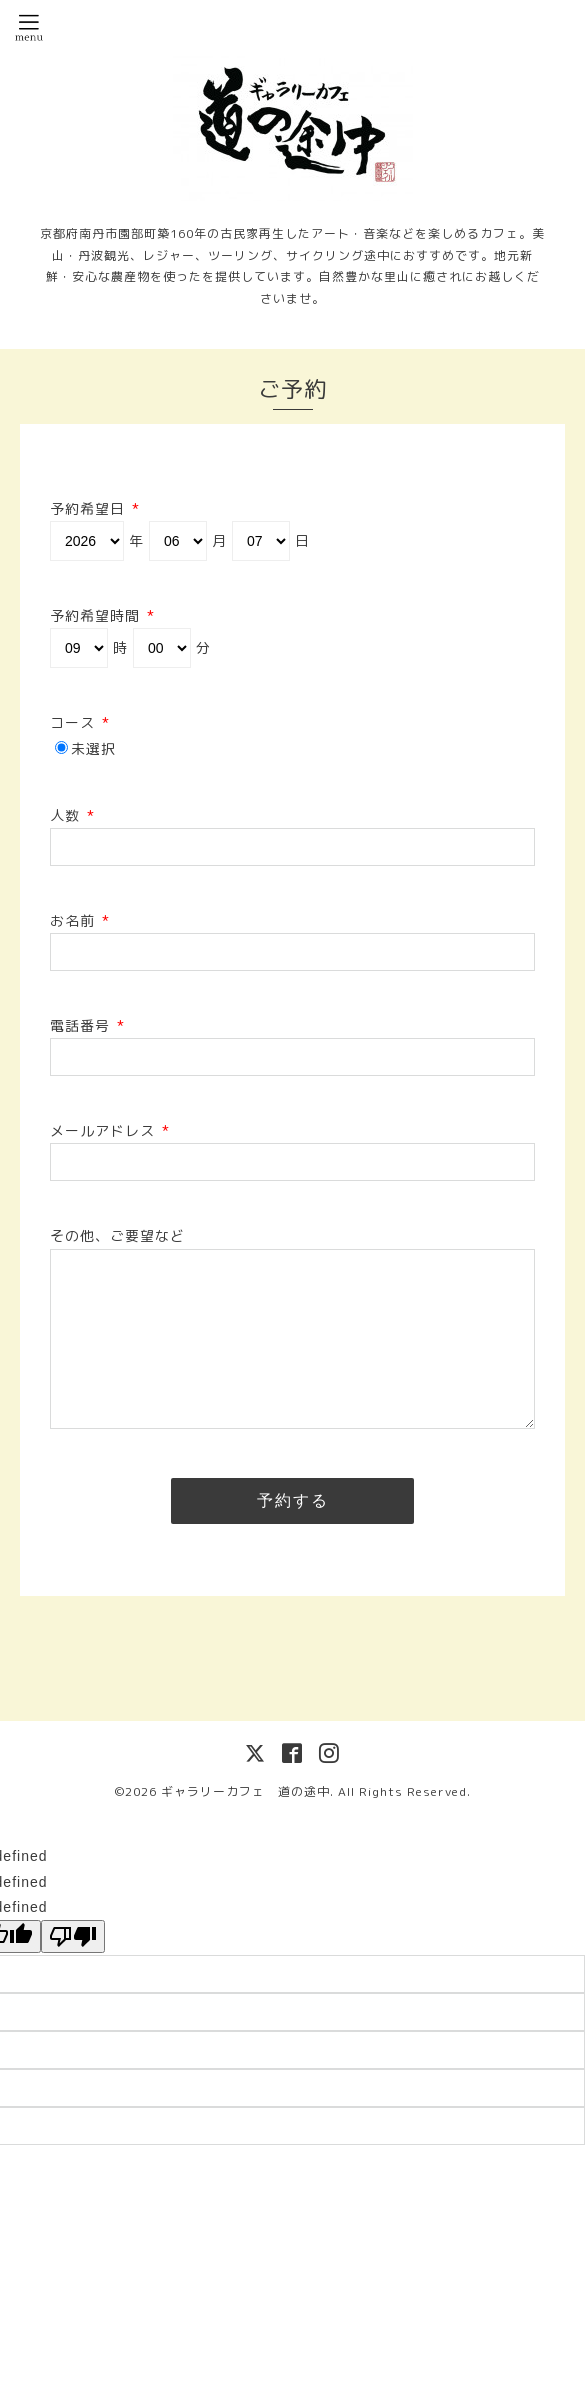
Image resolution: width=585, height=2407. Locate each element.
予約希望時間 (102, 615)
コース (80, 722)
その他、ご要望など (117, 1235)
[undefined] (73, 1936)
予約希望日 (95, 508)
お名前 (80, 920)
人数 (72, 815)
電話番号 (87, 1025)
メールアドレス (110, 1130)
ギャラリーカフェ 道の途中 (245, 1791)
